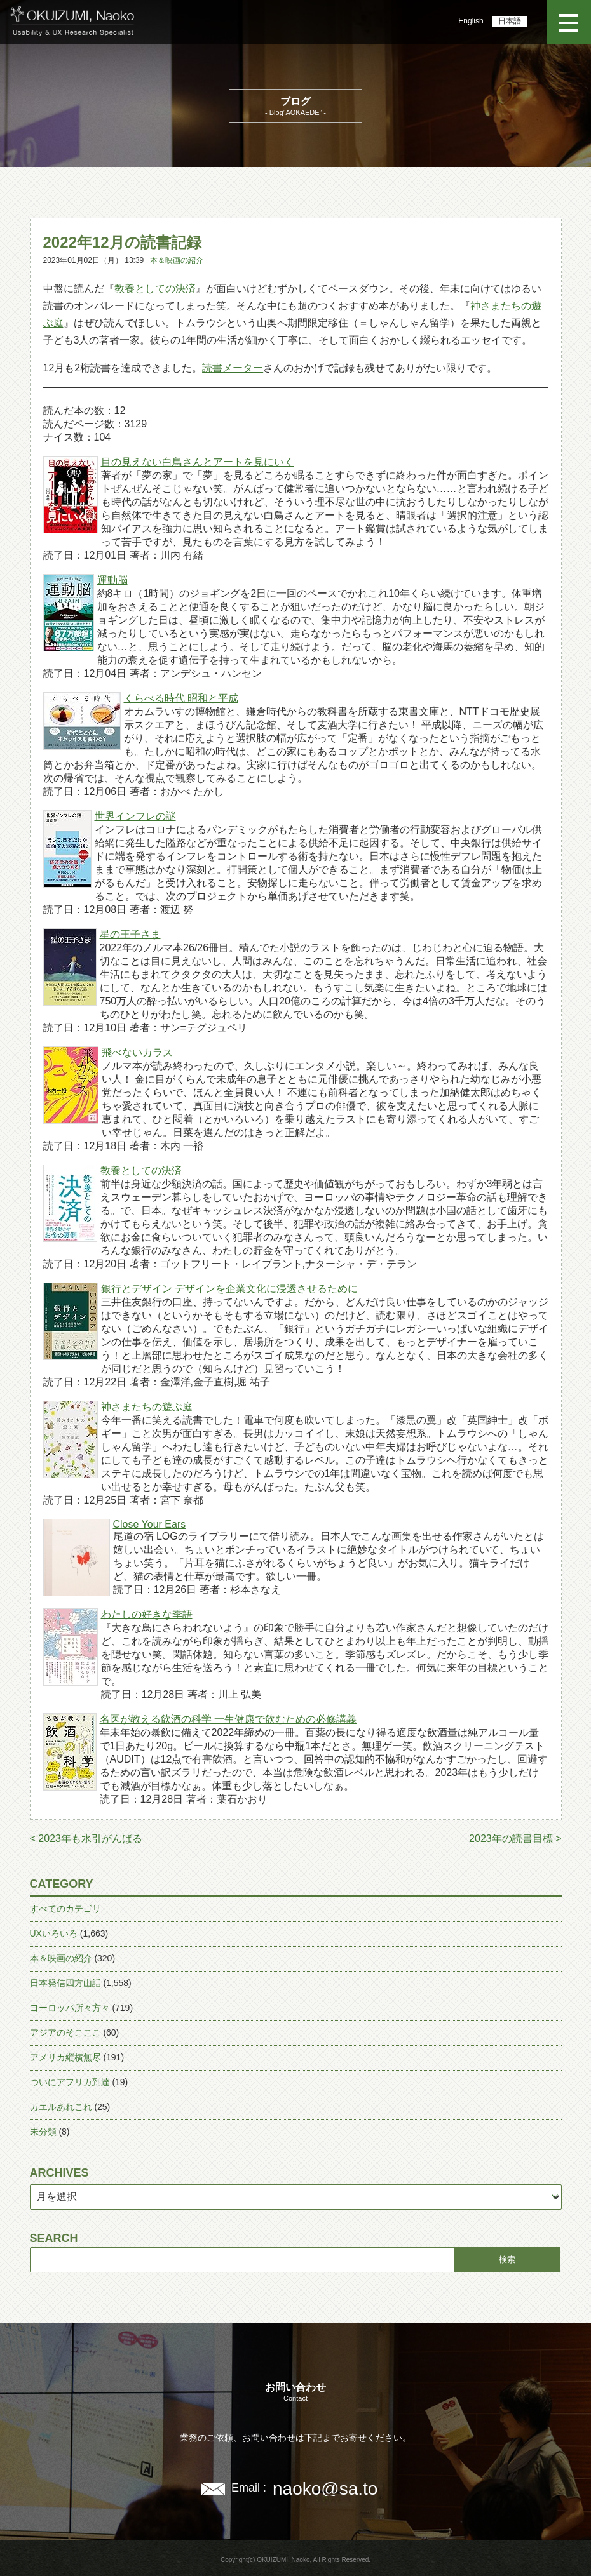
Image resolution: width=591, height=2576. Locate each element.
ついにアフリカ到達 (70, 2082)
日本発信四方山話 (65, 1983)
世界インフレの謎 (135, 816)
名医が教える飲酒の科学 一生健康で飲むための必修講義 (228, 1719)
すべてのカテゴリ (65, 1909)
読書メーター (232, 368)
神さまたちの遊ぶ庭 (147, 1406)
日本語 (509, 21)
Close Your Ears (149, 1524)
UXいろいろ (54, 1933)
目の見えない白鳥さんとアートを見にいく (197, 462)
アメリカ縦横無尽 (65, 2057)
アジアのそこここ (65, 2032)
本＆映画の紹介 (176, 260)
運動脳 (112, 580)
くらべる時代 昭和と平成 (181, 698)
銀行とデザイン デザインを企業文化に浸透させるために (229, 1288)
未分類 (43, 2131)
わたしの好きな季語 (147, 1614)
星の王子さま (130, 934)
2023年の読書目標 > (515, 1838)
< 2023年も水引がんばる (86, 1838)
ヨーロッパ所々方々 (70, 2008)
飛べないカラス (137, 1052)
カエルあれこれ (61, 2107)
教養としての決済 (155, 288)
